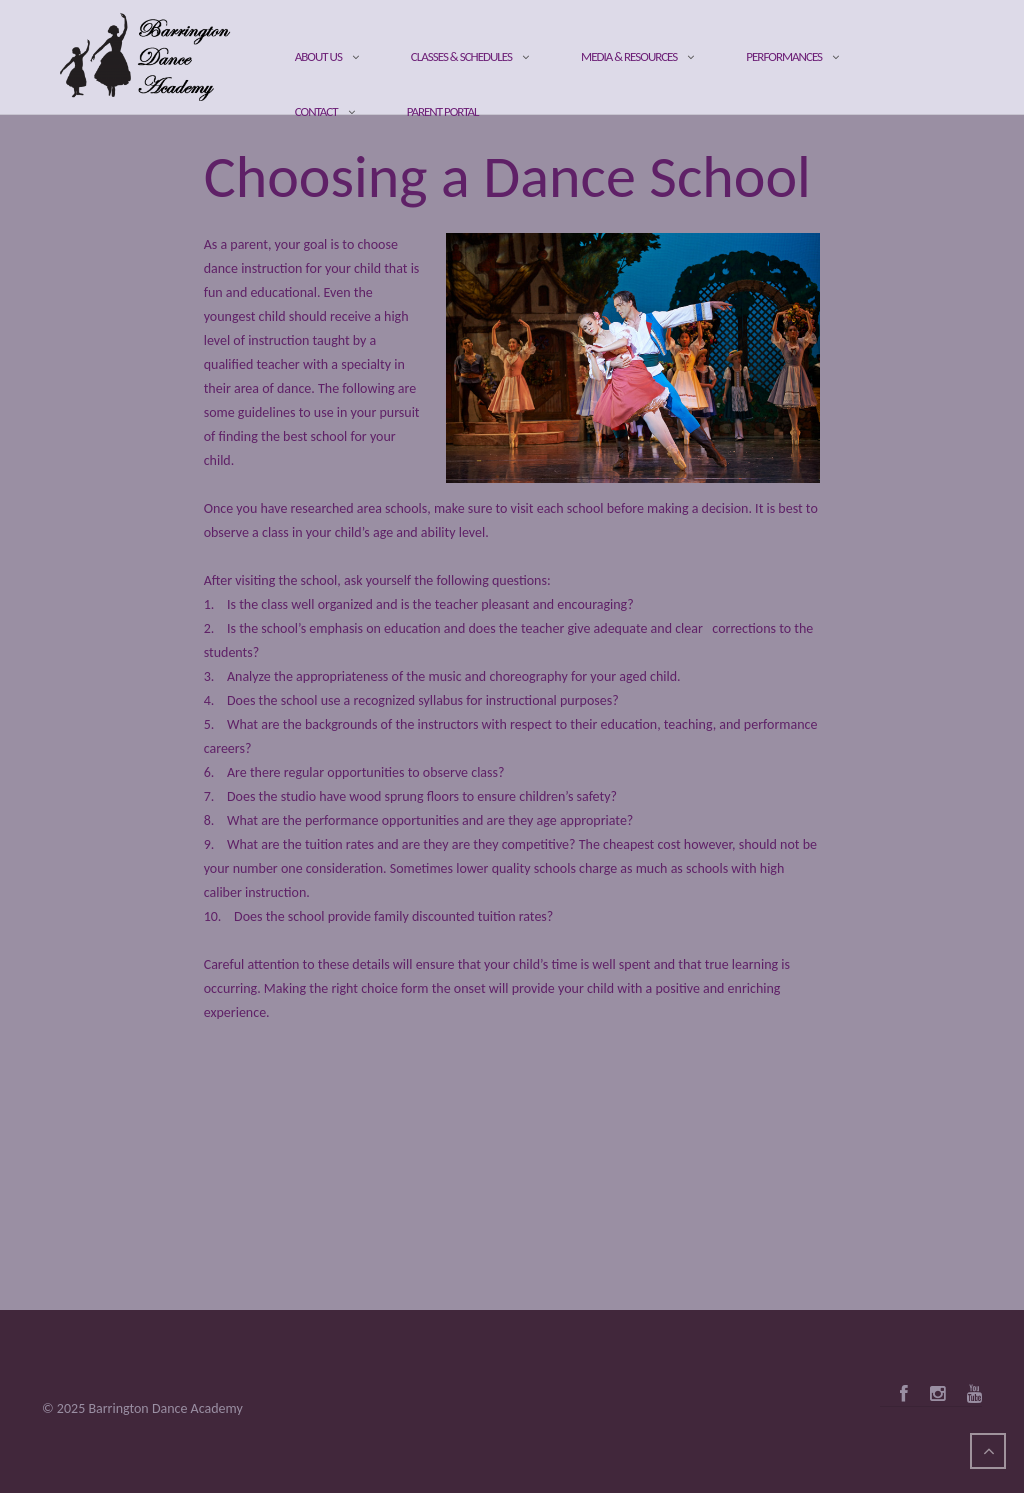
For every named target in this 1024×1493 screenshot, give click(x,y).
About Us (318, 56)
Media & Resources (629, 56)
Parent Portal (443, 111)
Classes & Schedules (461, 56)
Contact (316, 111)
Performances (784, 56)
